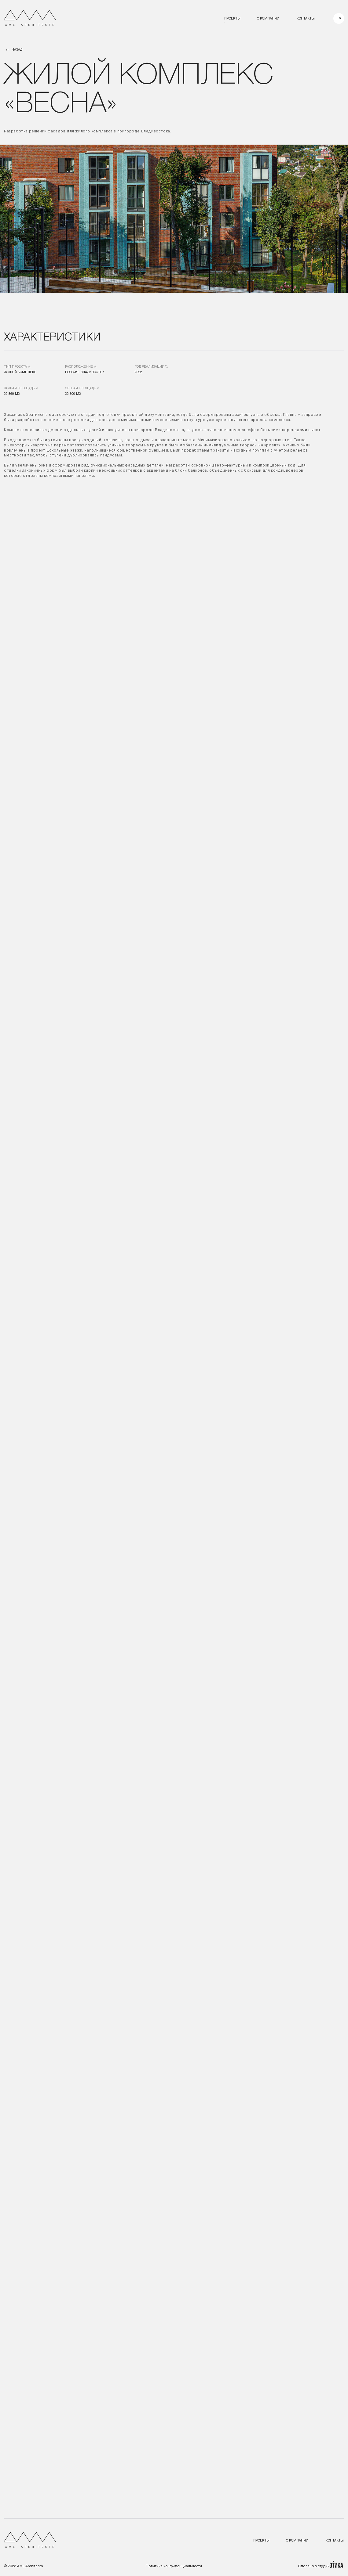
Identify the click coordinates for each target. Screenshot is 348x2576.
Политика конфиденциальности (174, 2566)
